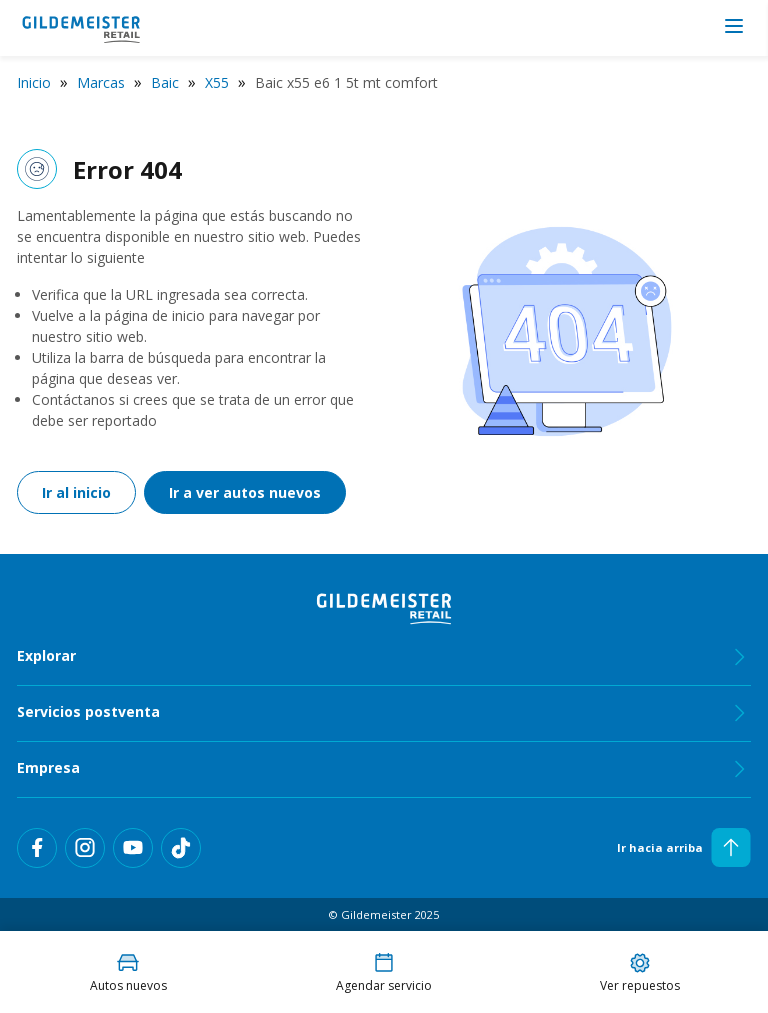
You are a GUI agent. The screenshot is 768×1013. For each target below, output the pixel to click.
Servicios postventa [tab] (384, 713)
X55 (217, 82)
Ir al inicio (76, 492)
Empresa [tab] (384, 769)
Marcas (101, 82)
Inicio (34, 82)
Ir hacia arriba (684, 847)
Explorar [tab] (384, 657)
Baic (165, 82)
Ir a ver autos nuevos (245, 492)
